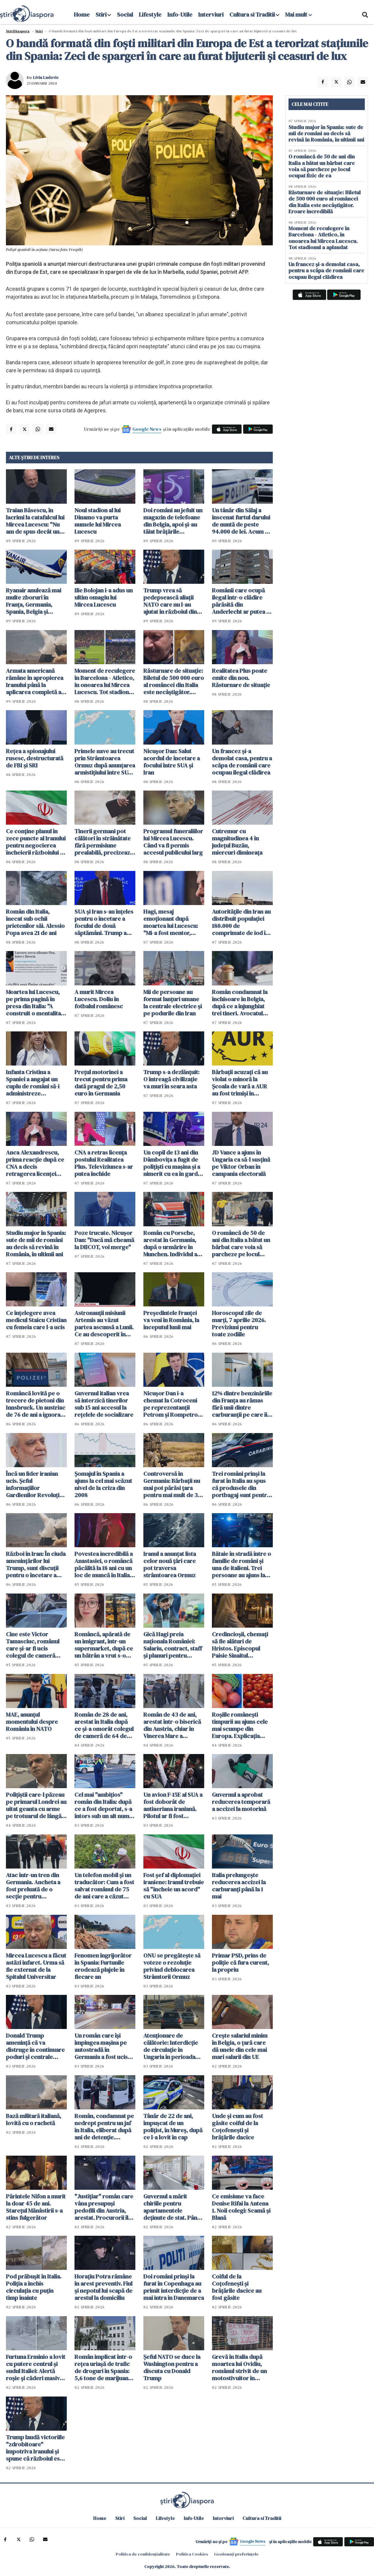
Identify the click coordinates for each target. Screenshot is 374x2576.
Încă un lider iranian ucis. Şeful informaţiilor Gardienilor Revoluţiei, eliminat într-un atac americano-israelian (36, 1484)
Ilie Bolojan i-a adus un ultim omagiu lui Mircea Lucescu (104, 597)
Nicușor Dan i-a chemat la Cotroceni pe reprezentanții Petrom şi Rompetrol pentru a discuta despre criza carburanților (171, 1404)
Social (125, 14)
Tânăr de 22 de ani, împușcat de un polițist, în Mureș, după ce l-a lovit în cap (172, 2126)
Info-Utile (179, 14)
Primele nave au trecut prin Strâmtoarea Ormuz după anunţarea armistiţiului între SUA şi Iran (105, 762)
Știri (39, 31)
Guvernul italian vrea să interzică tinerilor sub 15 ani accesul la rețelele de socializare (104, 1404)
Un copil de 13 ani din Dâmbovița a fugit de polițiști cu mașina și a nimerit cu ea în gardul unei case (172, 1163)
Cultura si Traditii (252, 14)
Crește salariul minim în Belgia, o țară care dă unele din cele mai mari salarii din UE (239, 2046)
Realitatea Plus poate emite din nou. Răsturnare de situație (241, 677)
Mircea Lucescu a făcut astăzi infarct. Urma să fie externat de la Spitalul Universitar (36, 1966)
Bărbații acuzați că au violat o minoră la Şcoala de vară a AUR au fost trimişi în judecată (240, 1082)
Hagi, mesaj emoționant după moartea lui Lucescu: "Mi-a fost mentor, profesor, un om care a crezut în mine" (173, 922)
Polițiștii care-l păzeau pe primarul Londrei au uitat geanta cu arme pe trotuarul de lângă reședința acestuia (36, 1805)
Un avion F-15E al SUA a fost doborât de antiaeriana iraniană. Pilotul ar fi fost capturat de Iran (172, 1805)
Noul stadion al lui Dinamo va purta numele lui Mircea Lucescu (98, 521)
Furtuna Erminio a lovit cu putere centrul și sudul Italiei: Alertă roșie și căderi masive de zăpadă (35, 2367)
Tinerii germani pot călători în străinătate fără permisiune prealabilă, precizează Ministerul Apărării (104, 842)
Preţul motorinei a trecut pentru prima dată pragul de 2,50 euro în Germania (101, 1082)
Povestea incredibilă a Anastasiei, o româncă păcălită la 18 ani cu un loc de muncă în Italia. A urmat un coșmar (104, 1564)
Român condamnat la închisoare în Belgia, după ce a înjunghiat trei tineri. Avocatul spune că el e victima (239, 1002)
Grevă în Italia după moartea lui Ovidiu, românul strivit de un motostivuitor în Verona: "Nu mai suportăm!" (239, 2367)
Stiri (101, 14)
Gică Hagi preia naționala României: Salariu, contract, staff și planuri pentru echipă (172, 1645)
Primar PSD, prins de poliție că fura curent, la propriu (240, 1962)
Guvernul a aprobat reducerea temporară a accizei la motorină (241, 1801)
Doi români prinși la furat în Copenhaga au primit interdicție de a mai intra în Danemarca (173, 2287)
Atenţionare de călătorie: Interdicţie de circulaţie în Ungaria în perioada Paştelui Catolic (170, 2046)
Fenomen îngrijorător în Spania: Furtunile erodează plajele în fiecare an (103, 1966)
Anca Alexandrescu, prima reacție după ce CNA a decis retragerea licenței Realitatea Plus (35, 1163)
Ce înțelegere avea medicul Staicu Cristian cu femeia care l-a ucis (36, 1320)
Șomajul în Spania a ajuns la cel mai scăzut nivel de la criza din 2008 (103, 1484)
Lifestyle (150, 14)
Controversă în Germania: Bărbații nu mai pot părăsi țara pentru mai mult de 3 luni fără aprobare (171, 1484)
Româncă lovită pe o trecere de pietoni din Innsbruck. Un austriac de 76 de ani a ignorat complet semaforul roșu (35, 1404)
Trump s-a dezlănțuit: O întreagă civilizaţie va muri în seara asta (171, 1079)
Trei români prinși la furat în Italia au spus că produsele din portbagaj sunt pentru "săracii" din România (241, 1484)
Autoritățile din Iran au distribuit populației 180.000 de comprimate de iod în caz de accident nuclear (241, 922)
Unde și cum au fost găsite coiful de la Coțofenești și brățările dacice (237, 2126)
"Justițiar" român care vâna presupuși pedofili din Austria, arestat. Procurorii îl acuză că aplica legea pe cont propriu (104, 2207)
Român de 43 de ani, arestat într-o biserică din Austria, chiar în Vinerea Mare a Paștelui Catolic (172, 1725)
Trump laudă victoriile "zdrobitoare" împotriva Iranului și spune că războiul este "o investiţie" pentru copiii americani (35, 2448)
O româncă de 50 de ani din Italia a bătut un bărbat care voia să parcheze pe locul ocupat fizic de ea (241, 1243)
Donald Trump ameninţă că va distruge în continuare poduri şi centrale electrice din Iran (35, 2046)
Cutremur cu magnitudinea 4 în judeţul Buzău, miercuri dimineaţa (237, 842)
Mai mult (298, 14)
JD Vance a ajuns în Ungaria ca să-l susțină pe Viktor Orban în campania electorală (241, 1163)
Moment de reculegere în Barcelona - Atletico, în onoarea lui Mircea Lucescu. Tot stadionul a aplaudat (105, 681)
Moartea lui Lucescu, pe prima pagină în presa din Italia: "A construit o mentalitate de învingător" (36, 1002)
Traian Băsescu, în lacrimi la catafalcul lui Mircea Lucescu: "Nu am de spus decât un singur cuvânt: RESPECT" (35, 521)
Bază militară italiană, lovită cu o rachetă (33, 2119)
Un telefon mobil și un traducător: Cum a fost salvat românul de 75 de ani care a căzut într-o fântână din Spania (104, 1885)
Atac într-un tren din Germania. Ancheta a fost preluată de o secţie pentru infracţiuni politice (33, 1885)
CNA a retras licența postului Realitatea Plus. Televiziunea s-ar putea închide (104, 1163)
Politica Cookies (192, 2554)
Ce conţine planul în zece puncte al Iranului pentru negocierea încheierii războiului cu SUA (36, 842)
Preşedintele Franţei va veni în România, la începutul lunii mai (171, 1320)
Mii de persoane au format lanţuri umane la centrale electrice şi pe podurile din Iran (172, 1002)
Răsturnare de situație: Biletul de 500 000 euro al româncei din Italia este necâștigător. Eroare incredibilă (173, 681)
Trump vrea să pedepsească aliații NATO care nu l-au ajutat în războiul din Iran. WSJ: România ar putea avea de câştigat (172, 601)
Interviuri (211, 14)
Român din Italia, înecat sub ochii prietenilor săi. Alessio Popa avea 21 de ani (35, 922)
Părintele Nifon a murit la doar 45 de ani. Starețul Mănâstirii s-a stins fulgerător (36, 2207)
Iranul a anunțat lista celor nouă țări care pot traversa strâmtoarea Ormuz (169, 1564)
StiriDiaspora (17, 31)
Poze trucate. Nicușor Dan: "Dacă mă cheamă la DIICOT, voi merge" (104, 1240)
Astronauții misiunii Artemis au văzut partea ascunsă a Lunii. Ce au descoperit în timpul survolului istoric (104, 1323)
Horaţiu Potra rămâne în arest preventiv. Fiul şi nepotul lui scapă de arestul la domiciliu (103, 2287)
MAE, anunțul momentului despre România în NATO (32, 1721)
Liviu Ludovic (46, 77)
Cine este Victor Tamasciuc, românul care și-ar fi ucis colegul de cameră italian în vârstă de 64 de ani (33, 1645)
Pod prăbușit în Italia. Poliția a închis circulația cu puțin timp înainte (33, 2287)
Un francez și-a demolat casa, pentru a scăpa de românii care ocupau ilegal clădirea (242, 762)
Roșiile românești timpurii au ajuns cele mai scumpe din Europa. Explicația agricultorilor (240, 1725)
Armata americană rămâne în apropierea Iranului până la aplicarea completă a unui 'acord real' (34, 681)
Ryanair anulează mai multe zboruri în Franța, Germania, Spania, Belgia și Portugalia (33, 601)
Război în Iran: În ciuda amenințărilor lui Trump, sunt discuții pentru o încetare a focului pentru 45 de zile (36, 1564)
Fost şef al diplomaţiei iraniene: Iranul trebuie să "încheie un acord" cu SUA (173, 1885)
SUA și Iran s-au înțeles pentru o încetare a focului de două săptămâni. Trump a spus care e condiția (104, 922)
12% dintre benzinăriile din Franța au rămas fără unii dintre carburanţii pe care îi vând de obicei (242, 1404)
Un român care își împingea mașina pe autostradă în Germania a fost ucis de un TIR (101, 2046)
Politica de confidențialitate (143, 2554)
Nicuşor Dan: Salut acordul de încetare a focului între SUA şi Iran (171, 762)
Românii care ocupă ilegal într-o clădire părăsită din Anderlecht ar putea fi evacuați (241, 601)
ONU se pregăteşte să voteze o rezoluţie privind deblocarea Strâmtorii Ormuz (171, 1966)
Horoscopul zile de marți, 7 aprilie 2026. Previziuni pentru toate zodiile (239, 1323)
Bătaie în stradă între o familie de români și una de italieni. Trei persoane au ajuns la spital (241, 1564)
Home (82, 14)
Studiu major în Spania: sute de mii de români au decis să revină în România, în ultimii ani (36, 1243)
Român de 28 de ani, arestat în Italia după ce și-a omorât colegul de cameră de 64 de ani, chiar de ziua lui (104, 1725)
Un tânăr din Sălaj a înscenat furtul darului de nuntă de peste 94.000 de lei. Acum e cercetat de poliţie (241, 521)
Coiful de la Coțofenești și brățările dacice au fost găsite (237, 2287)
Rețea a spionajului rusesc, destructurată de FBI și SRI (34, 758)
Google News (146, 429)
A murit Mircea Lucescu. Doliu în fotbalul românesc (99, 999)
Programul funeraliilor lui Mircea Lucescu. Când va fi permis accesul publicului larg (173, 842)
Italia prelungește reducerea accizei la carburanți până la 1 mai (239, 1885)
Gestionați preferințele (236, 2554)
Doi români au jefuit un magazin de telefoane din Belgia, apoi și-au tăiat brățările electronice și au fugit (172, 521)
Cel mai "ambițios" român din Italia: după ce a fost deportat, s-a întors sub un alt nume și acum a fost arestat (103, 1805)
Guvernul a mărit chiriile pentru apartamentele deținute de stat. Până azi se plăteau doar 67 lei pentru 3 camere (171, 2207)
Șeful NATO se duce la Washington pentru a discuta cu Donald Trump (171, 2367)
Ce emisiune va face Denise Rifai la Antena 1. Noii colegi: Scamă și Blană (241, 2207)
